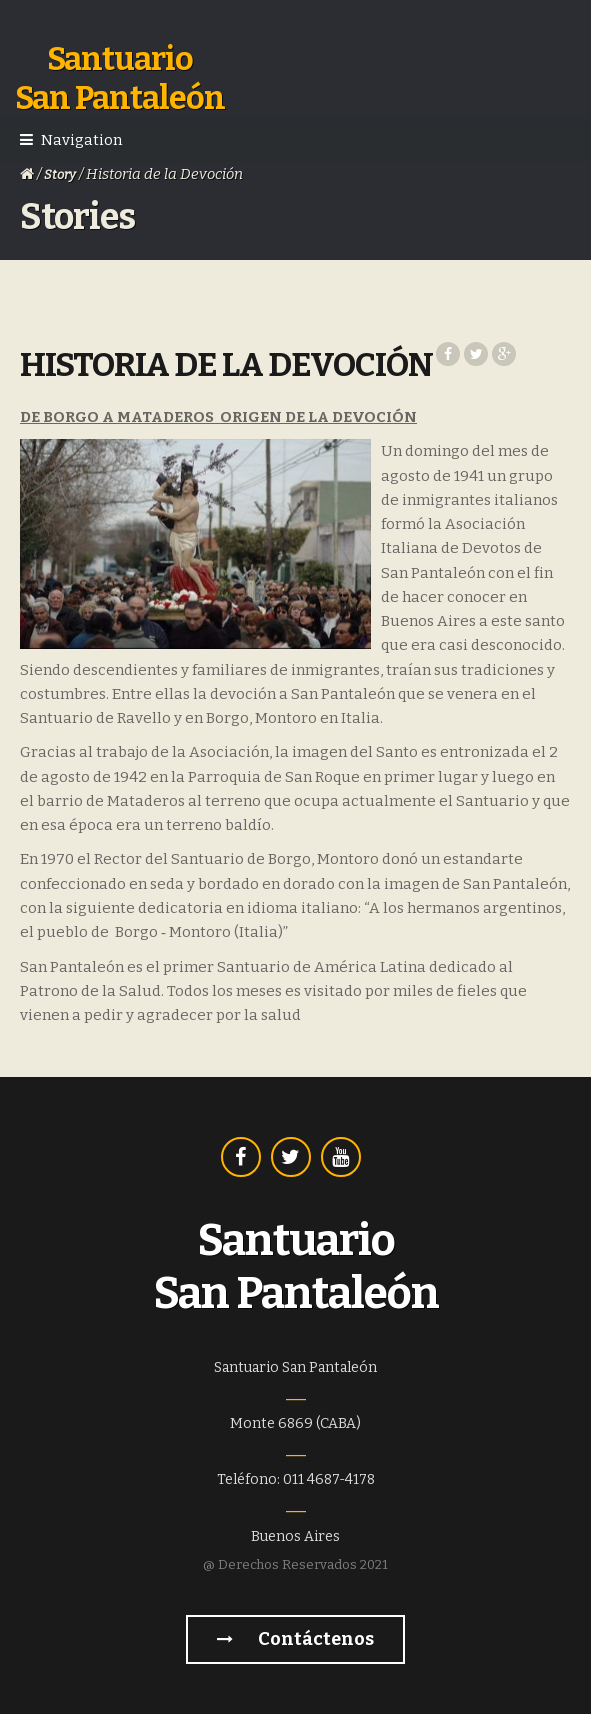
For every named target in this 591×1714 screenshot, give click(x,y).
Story (60, 174)
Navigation (81, 140)
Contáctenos (295, 1639)
